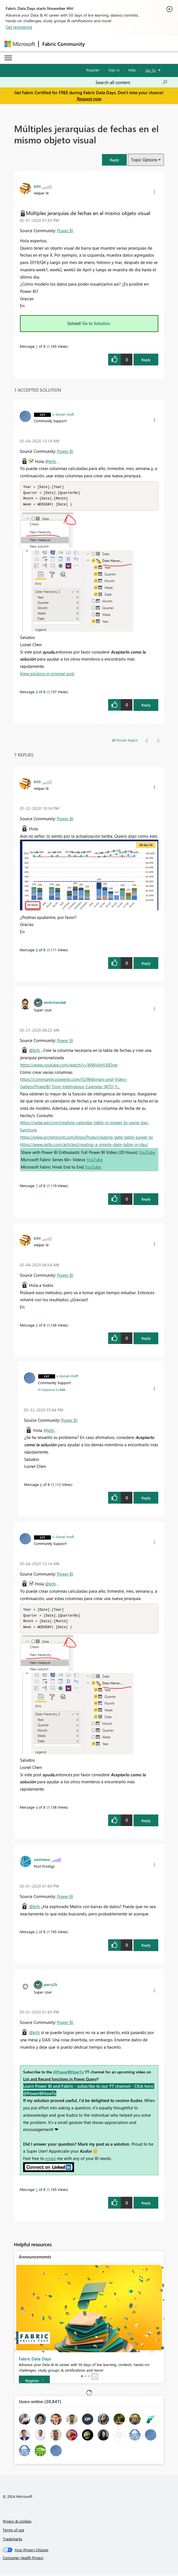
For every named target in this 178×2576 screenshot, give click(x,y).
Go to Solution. (96, 323)
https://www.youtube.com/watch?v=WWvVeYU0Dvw (68, 1066)
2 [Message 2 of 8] (37, 2191)
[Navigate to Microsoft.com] (20, 44)
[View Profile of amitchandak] (55, 1003)
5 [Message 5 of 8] (37, 1326)
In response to (51, 1390)
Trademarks (12, 2541)
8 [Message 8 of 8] (37, 950)
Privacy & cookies (17, 2523)
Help (132, 69)
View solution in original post (47, 674)
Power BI (65, 230)
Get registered (19, 27)
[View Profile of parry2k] (50, 1986)
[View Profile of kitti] (37, 186)
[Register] (34, 2383)
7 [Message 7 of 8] (37, 1186)
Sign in (113, 69)
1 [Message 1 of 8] (37, 346)
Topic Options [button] (144, 159)
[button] (114, 160)
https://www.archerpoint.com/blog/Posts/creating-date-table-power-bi (86, 1138)
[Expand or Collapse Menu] (8, 58)
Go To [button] (151, 70)
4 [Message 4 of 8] (37, 692)
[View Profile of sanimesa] (42, 1861)
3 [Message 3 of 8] (37, 1933)
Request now (89, 98)
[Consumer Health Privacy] (89, 2560)
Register (93, 69)
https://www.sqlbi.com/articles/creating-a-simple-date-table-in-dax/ (84, 1145)
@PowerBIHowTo (68, 2074)
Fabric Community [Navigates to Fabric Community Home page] (63, 43)
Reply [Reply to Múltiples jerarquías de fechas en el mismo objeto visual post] (146, 359)
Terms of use (13, 2532)
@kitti (50, 461)
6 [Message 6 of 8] (41, 1485)
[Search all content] (131, 82)
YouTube (147, 1153)
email (50, 2160)
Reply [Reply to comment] (146, 706)
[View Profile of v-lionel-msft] (63, 414)
